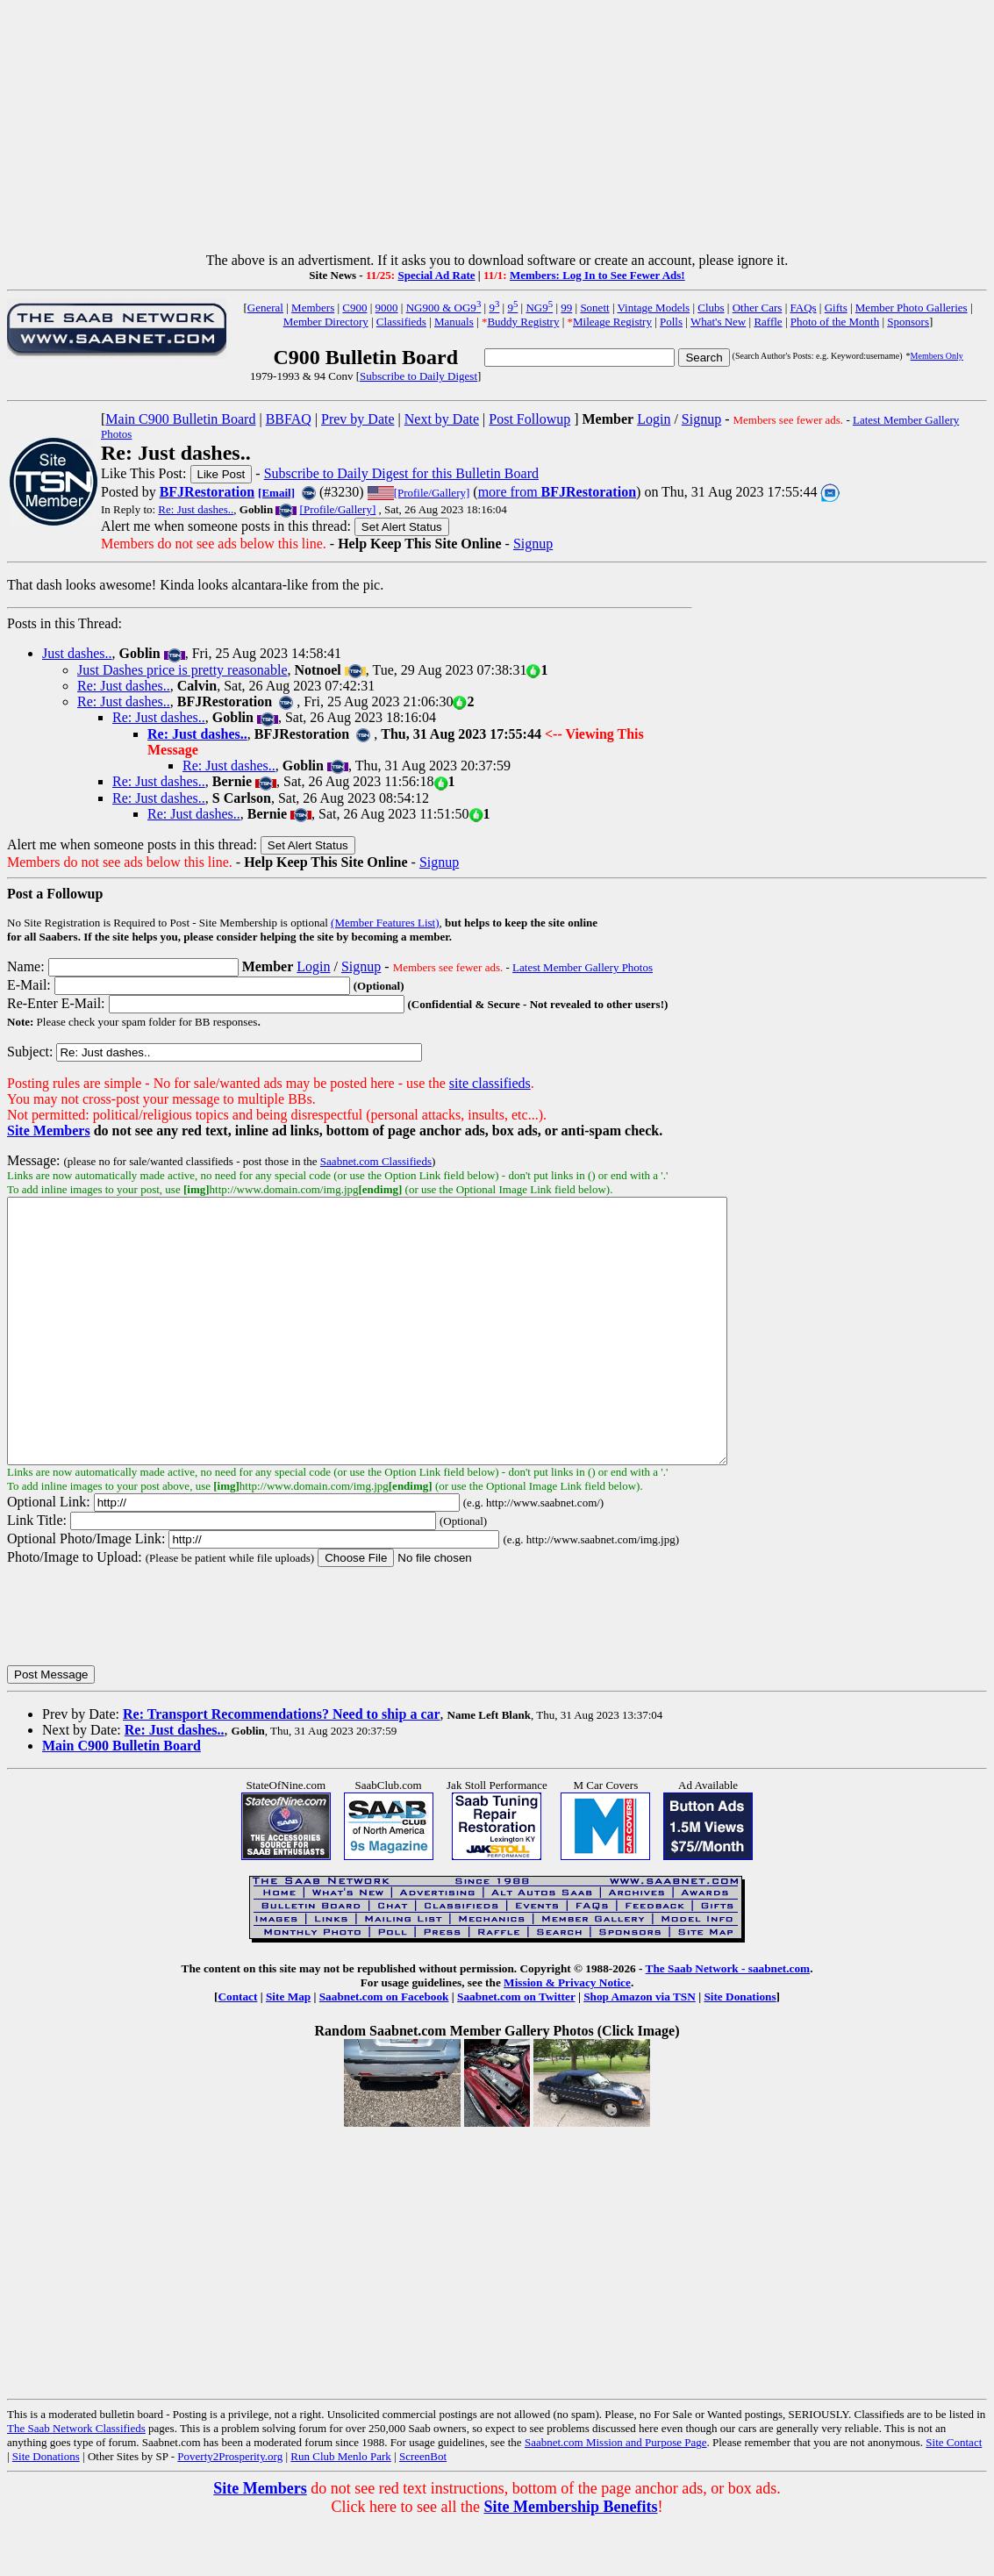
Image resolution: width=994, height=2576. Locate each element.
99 (566, 307)
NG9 (539, 307)
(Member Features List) (385, 922)
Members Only (937, 356)
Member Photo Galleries (911, 307)
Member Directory (325, 321)
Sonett (594, 307)
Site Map (288, 2049)
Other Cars (758, 307)
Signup (701, 418)
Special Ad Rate (436, 275)
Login (653, 418)
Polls (671, 321)
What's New (718, 321)
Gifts (836, 307)
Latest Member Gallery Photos (582, 967)
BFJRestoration (207, 491)
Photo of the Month (834, 321)
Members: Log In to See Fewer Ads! (597, 275)
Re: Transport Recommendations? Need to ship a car (281, 1766)
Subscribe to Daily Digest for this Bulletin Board (401, 473)
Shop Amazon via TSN (639, 2049)
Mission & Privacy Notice (567, 2035)
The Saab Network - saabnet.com (728, 2021)
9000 (386, 307)
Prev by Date (358, 418)
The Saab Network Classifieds (76, 2480)
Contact (237, 2049)
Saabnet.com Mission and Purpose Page (616, 2494)
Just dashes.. (77, 653)
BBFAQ (288, 418)
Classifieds (401, 321)
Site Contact (954, 2494)
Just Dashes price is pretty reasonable (182, 669)
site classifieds (490, 1083)
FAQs (803, 307)
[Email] (276, 492)
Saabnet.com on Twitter (516, 2049)
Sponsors (908, 321)
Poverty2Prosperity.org (229, 2508)
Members (312, 307)
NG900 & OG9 (444, 307)
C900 (354, 307)
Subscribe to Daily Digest (418, 376)
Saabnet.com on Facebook (384, 2049)
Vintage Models (654, 307)
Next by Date (441, 418)
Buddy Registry (523, 321)
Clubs (710, 307)
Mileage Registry (612, 321)
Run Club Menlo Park (340, 2508)
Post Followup (529, 418)
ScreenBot (423, 2508)
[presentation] (140, 1668)
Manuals (454, 321)
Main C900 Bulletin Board (180, 418)
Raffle (768, 321)
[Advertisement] (497, 130)
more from (557, 491)
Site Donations (740, 2049)
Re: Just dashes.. (195, 509)
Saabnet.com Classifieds (376, 1161)
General (265, 307)
